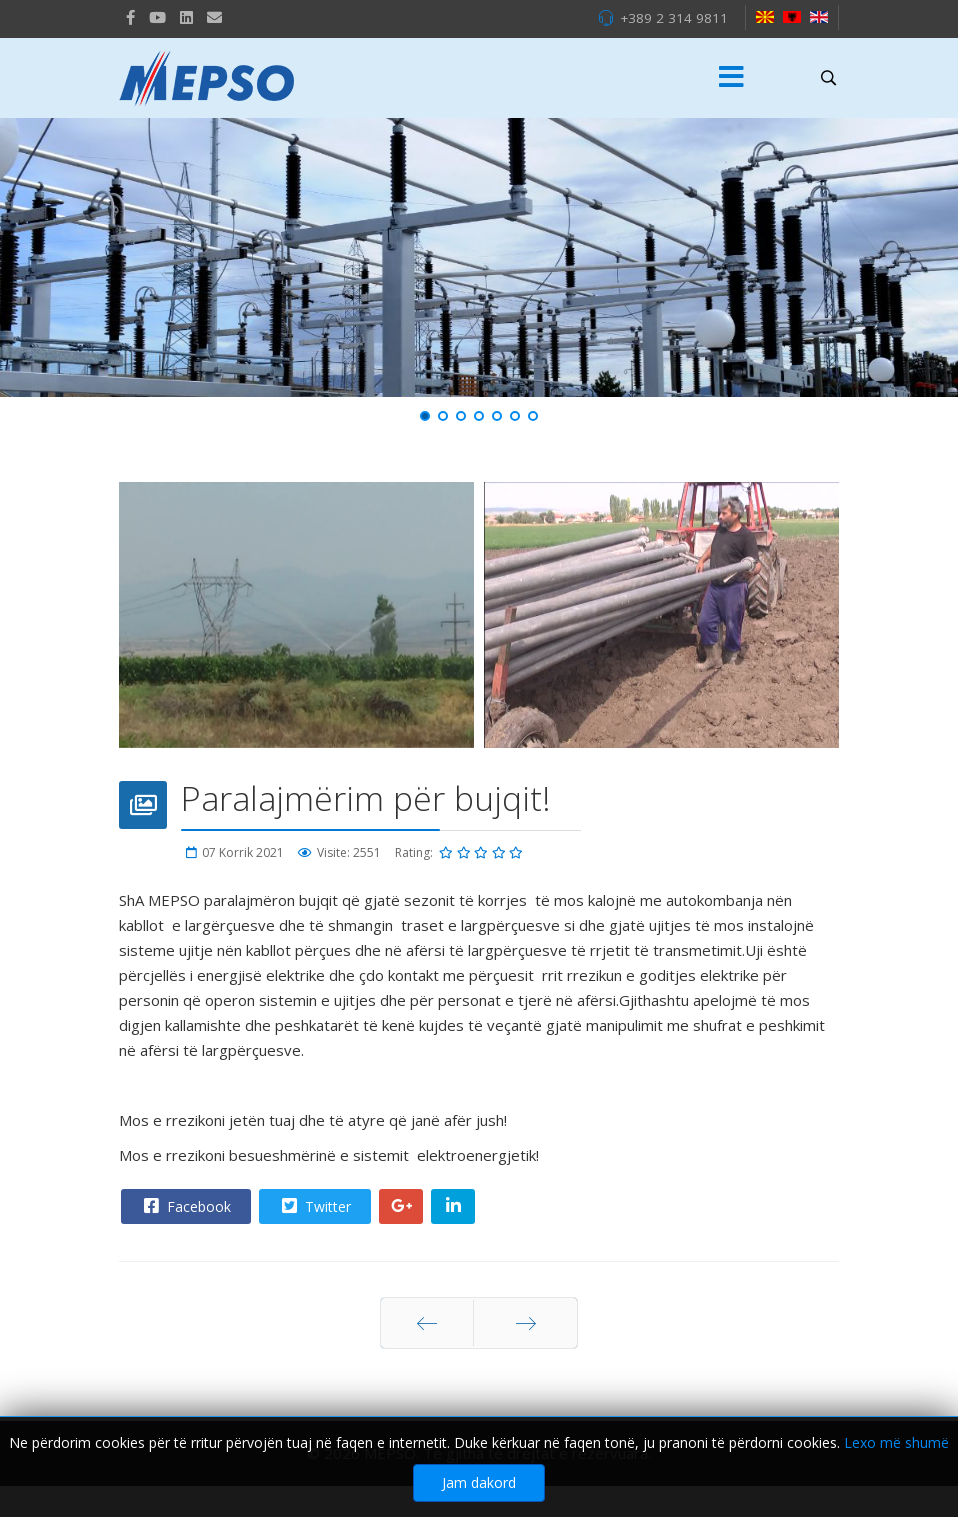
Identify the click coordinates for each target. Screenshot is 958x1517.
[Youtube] (157, 17)
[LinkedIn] (186, 17)
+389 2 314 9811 (674, 18)
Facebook (185, 1206)
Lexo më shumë (896, 1442)
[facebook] (130, 17)
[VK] (214, 17)
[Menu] (732, 78)
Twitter (314, 1206)
